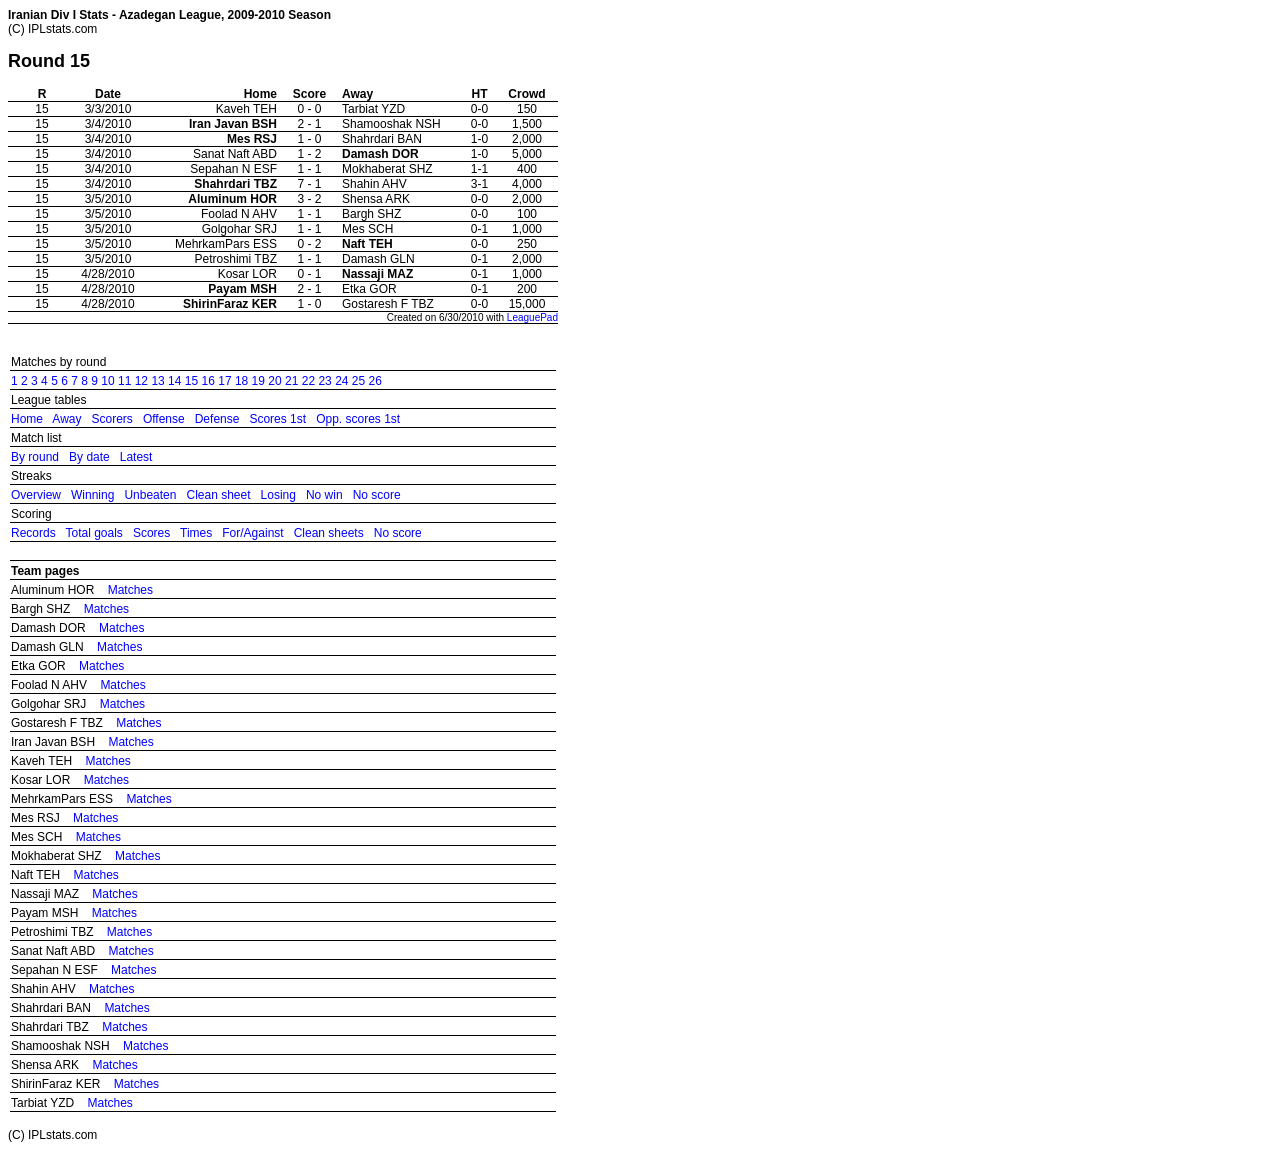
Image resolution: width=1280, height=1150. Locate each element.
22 (308, 381)
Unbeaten (150, 495)
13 (157, 381)
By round (35, 457)
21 (291, 381)
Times (196, 533)
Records (33, 533)
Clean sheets (329, 533)
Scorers (112, 419)
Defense (217, 419)
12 (141, 381)
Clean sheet (218, 495)
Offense (164, 419)
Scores (151, 533)
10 (107, 381)
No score (377, 495)
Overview (36, 495)
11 (124, 381)
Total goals (93, 533)
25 (358, 381)
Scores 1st (277, 419)
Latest (136, 457)
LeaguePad (532, 317)
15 (191, 381)
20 (274, 381)
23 (324, 381)
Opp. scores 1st (358, 419)
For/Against (252, 533)
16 (208, 381)
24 (341, 381)
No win (324, 495)
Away (66, 419)
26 (375, 381)
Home (27, 419)
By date (89, 457)
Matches (130, 590)
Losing (278, 495)
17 (224, 381)
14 (174, 381)
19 (258, 381)
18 (241, 381)
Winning (92, 495)
